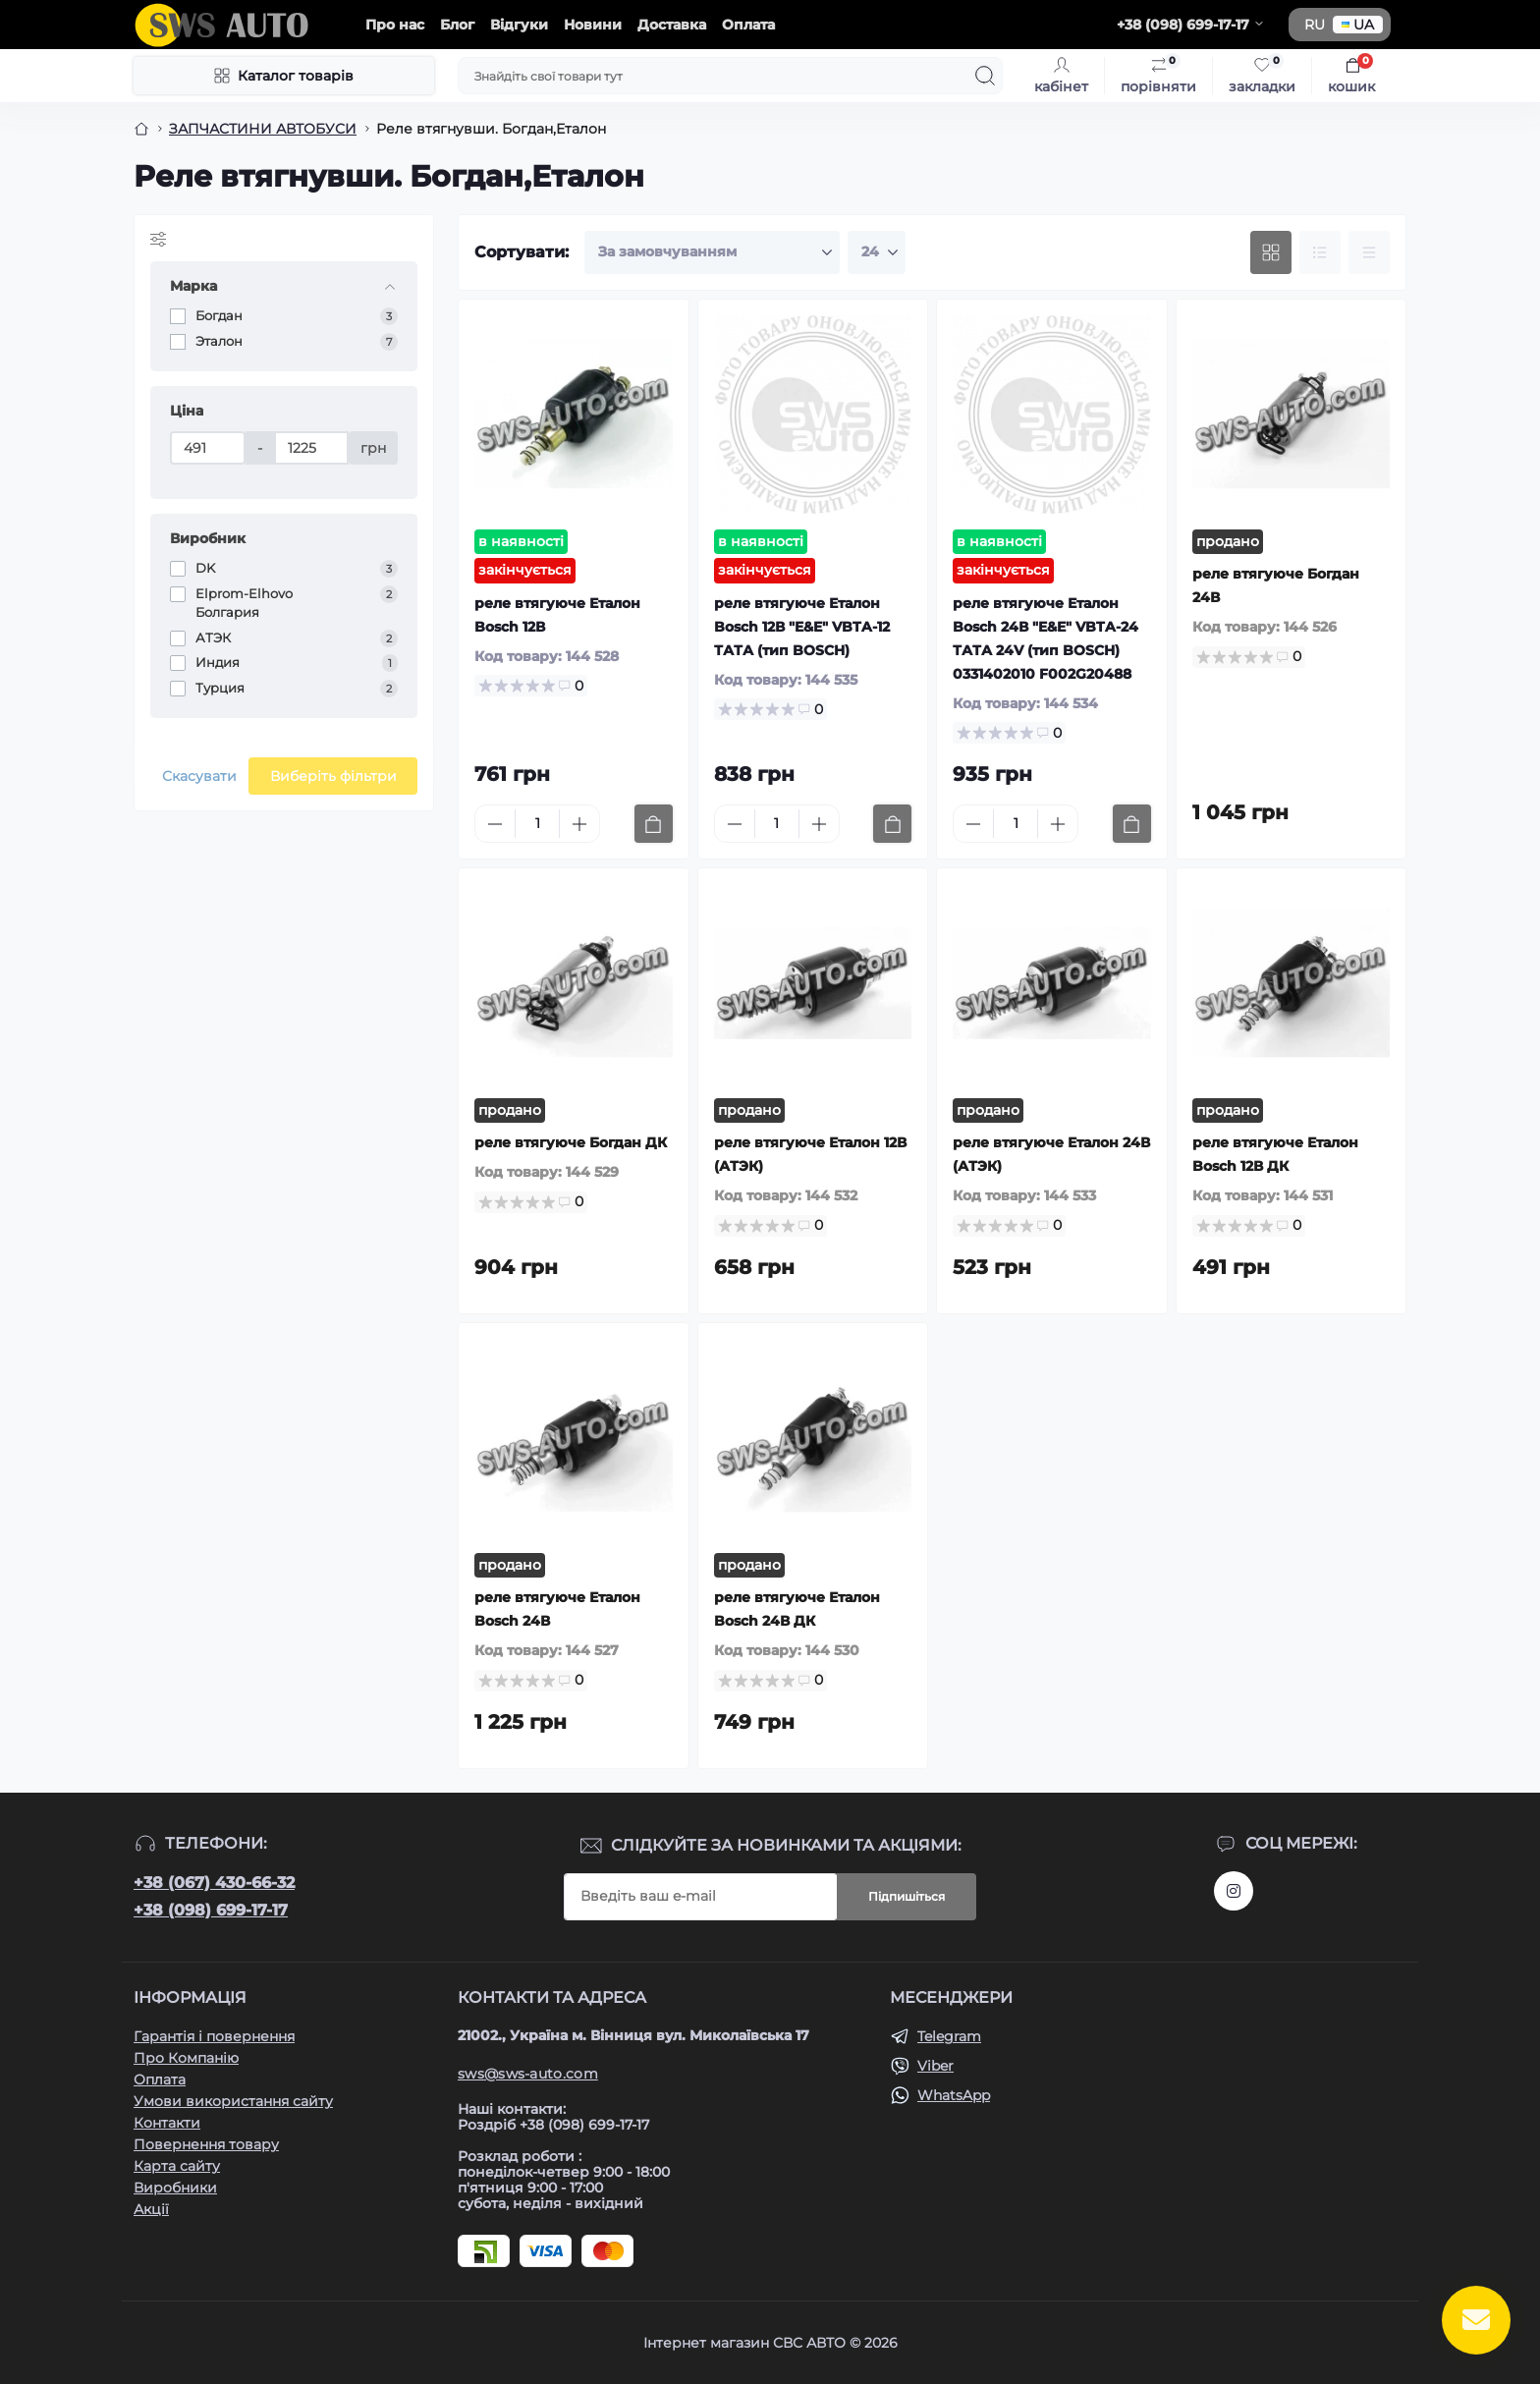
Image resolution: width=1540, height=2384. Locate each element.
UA (1358, 24)
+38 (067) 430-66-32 (214, 1882)
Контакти (167, 2123)
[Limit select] (877, 252)
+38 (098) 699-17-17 (211, 1910)
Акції (151, 2209)
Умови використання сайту (233, 2101)
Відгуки (519, 24)
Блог (457, 24)
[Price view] (1369, 252)
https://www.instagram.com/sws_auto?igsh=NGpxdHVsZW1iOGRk (1233, 1891)
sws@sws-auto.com (528, 2073)
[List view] (1320, 252)
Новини (593, 24)
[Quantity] (537, 823)
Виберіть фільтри (333, 776)
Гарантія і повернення (214, 2036)
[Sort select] (712, 252)
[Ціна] (208, 448)
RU (1314, 24)
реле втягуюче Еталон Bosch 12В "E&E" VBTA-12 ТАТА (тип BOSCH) (802, 626)
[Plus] (579, 824)
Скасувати (199, 776)
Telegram (949, 2036)
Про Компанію (186, 2058)
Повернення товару (206, 2144)
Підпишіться (906, 1896)
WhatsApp (953, 2095)
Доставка (671, 24)
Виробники (175, 2187)
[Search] (985, 75)
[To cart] (653, 823)
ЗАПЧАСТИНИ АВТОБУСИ (263, 129)
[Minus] (495, 824)
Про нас (394, 24)
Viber (935, 2066)
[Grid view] (1271, 252)
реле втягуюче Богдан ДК (570, 1142)
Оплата (748, 24)
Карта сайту (177, 2166)
